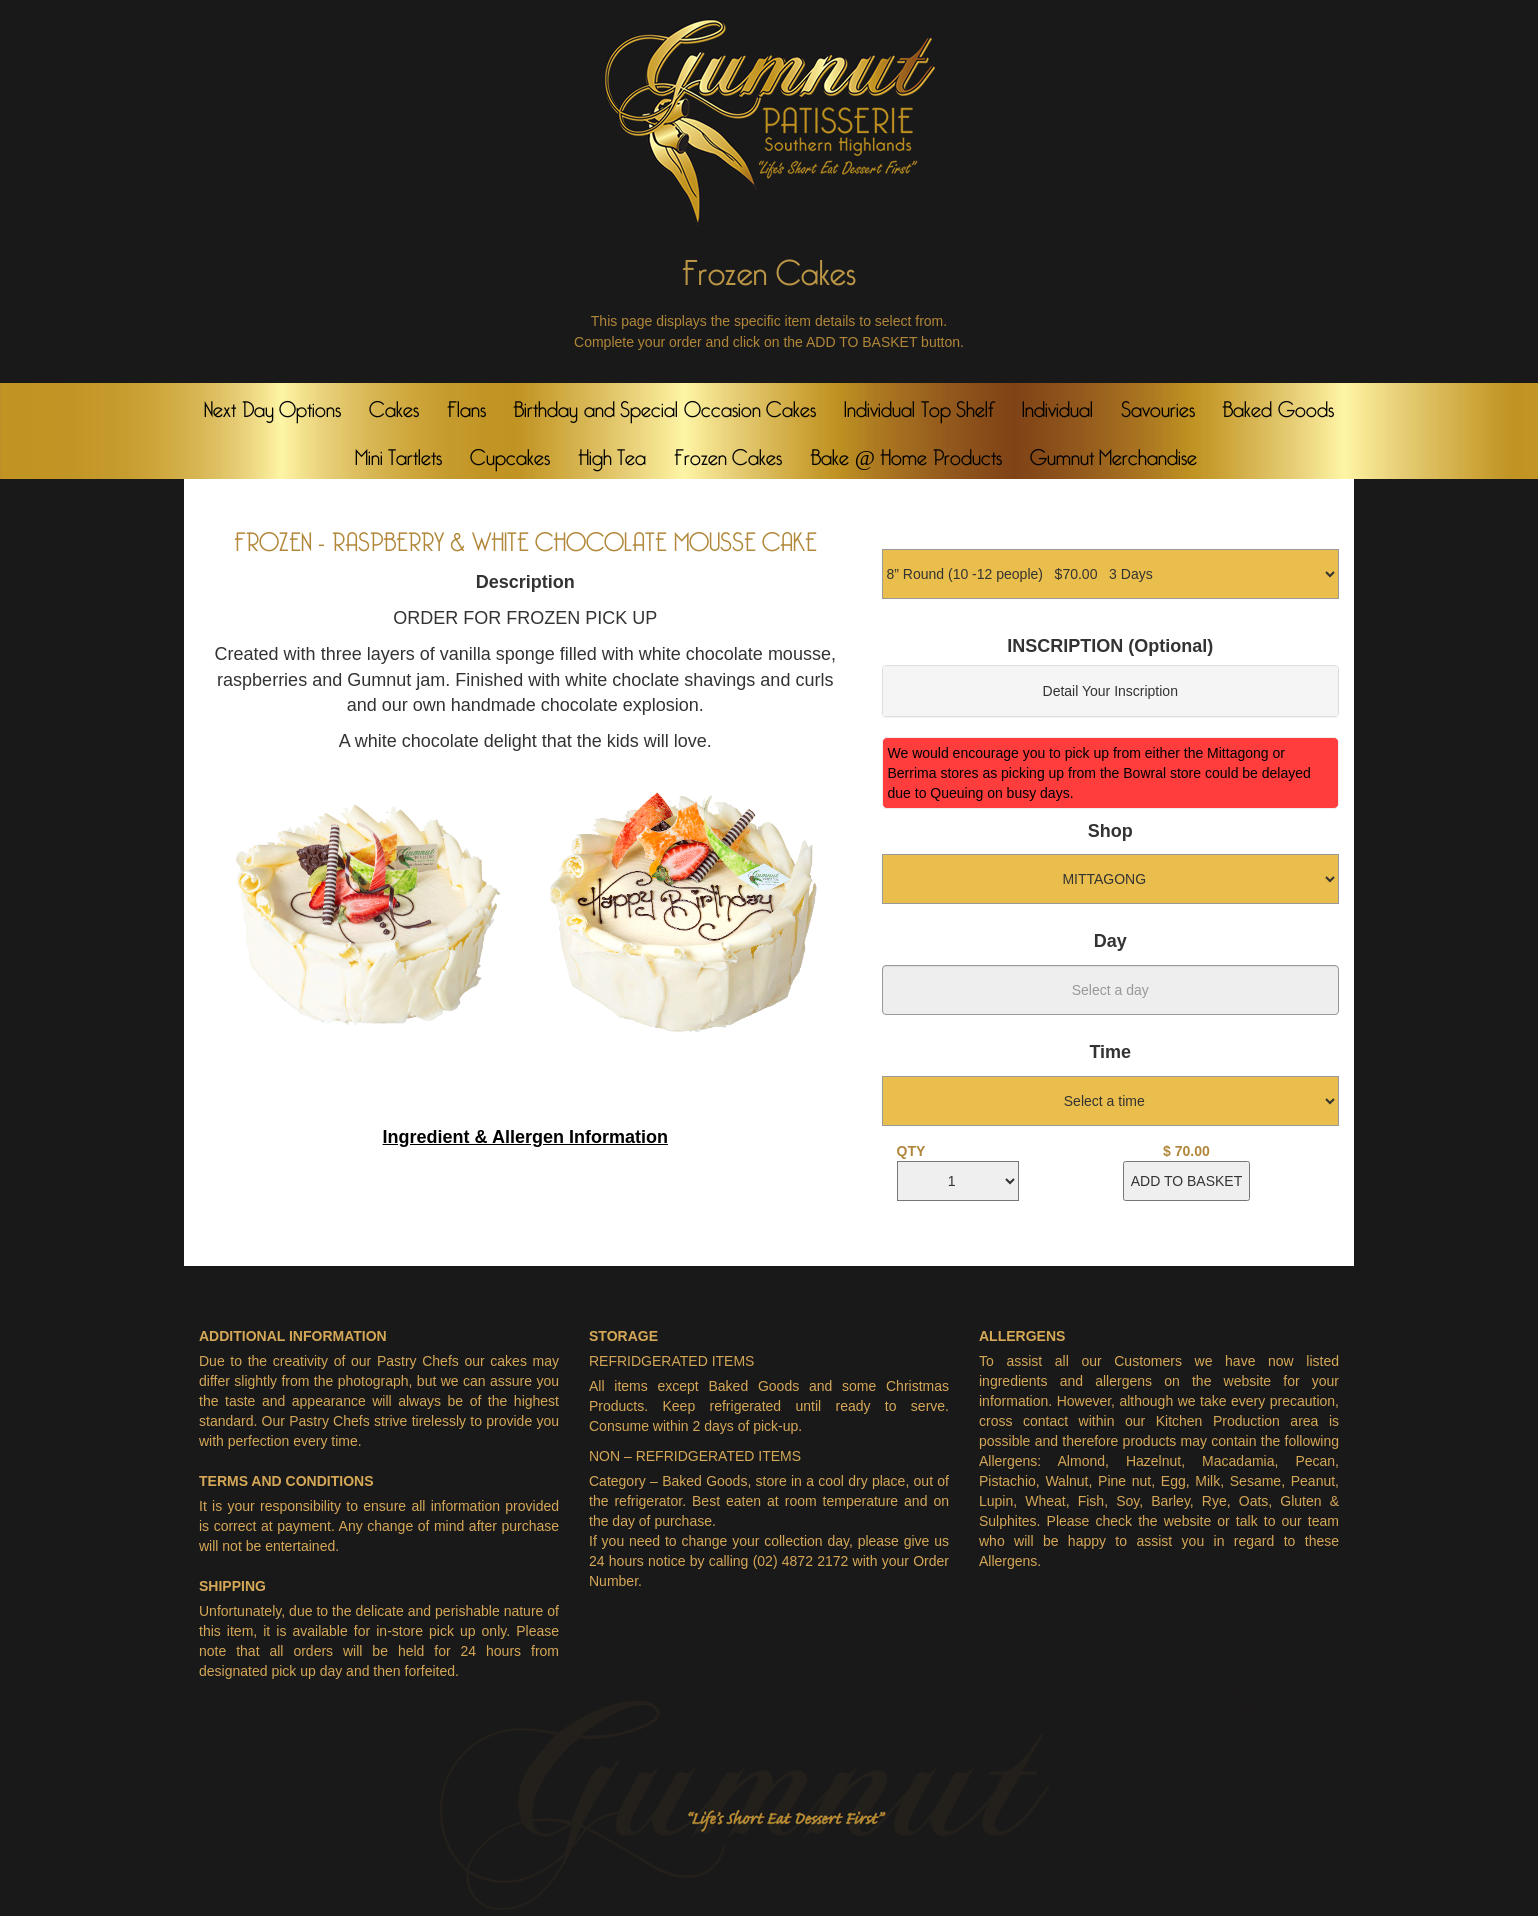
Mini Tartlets (399, 453)
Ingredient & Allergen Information (525, 1137)
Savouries (1158, 405)
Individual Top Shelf (919, 405)
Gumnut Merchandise (1114, 453)
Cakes (394, 405)
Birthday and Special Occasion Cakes (664, 405)
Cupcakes (510, 453)
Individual (1057, 405)
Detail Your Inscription (1110, 691)
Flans (466, 405)
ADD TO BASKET (1187, 1181)
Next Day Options (272, 405)
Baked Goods (1278, 405)
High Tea (612, 453)
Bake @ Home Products (906, 453)
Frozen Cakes (728, 453)
